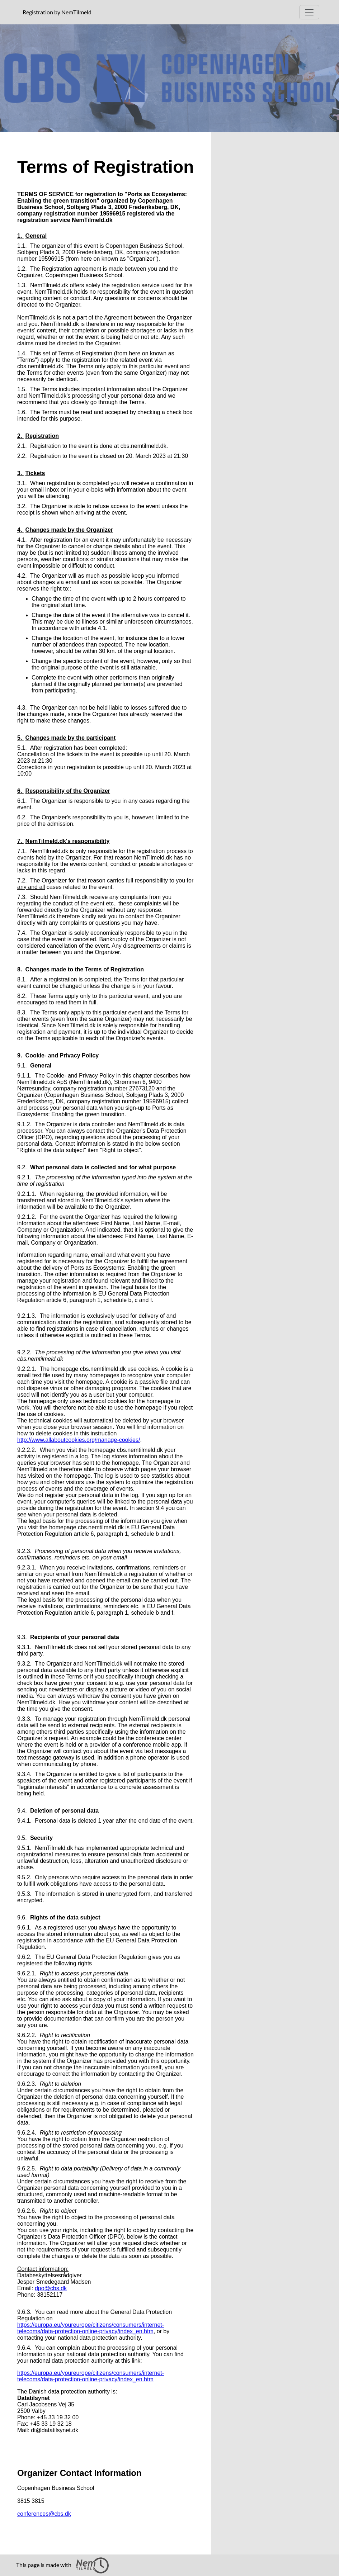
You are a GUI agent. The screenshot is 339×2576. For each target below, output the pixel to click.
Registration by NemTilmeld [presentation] (57, 12)
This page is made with (62, 2565)
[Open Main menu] (309, 12)
